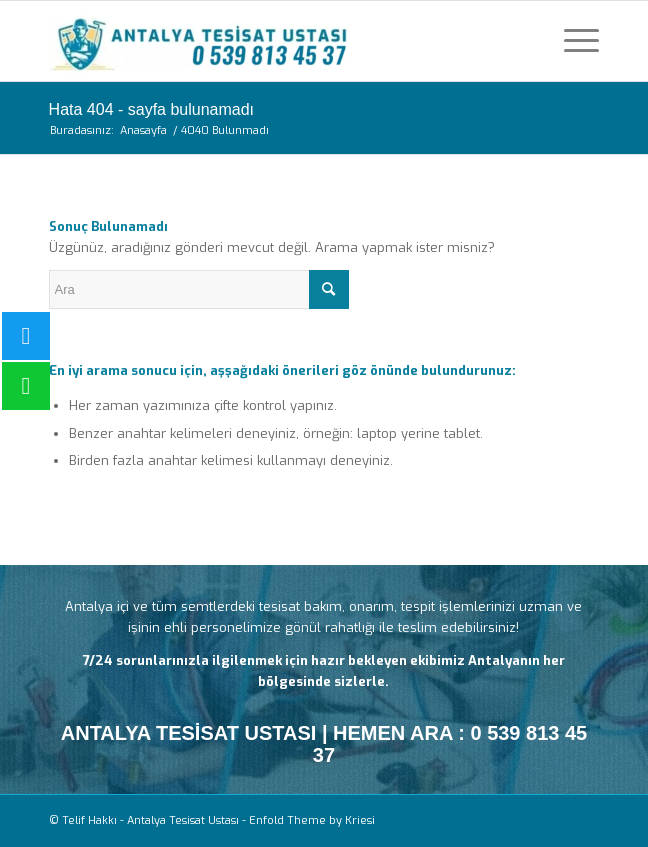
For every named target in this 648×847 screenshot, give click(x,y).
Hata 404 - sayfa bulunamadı (151, 109)
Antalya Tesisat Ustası (183, 820)
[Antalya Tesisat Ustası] (269, 41)
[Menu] (571, 41)
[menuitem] (571, 41)
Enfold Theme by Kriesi (312, 820)
